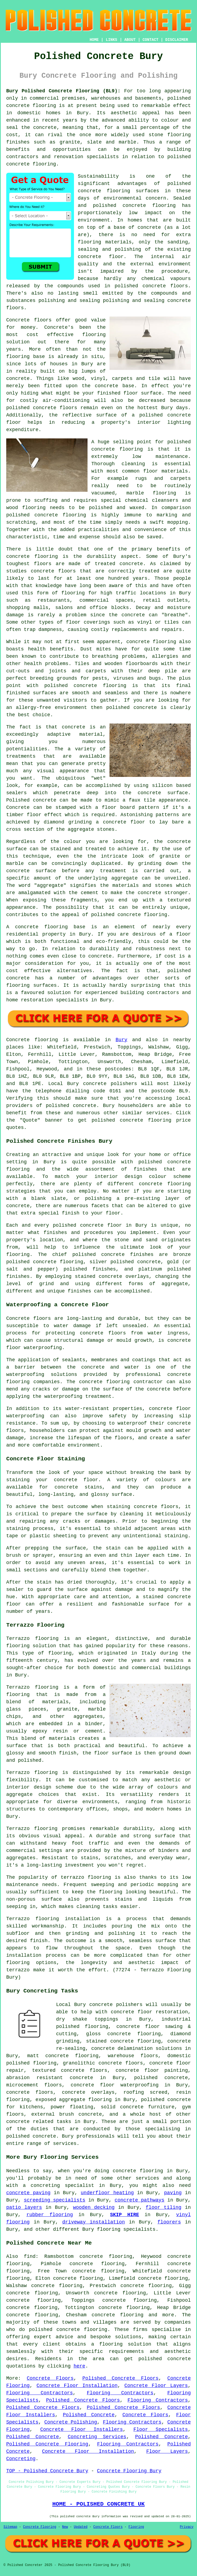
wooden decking (93, 2207)
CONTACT (151, 40)
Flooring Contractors (39, 2393)
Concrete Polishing (70, 2422)
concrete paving (28, 2193)
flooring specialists (126, 2229)
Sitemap (10, 2527)
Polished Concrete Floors (120, 2378)
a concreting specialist (58, 2185)
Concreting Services (97, 2437)
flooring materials (105, 242)
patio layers (24, 2207)
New (65, 2527)
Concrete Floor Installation (77, 2385)
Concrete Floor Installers (81, 2429)
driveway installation (93, 2222)
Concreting (20, 2458)
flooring (94, 334)
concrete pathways (139, 2200)
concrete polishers (110, 1083)
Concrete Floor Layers (156, 2385)
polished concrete (164, 2359)
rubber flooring (49, 2214)
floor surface (142, 393)
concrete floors (29, 2092)
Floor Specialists (160, 2429)
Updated (80, 2527)
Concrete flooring (32, 1040)
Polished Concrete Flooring (47, 2444)
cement (89, 892)
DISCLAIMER (176, 40)
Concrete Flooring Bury (129, 2471)
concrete (84, 1105)
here (79, 2366)
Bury (121, 1040)
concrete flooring (149, 205)
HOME (94, 40)
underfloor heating (107, 2193)
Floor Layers (167, 2451)
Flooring (136, 2527)
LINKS (111, 40)
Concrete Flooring (39, 2527)
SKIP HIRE (124, 2214)
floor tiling (164, 2207)
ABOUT (130, 40)
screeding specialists (54, 2200)
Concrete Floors (50, 2378)
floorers (169, 2222)
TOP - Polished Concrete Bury (47, 2471)
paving (173, 2193)
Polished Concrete (89, 2415)
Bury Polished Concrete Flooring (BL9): (63, 91)
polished (118, 707)
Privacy (186, 2527)
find (29, 2256)
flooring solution (125, 2344)
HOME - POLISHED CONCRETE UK (98, 2504)
